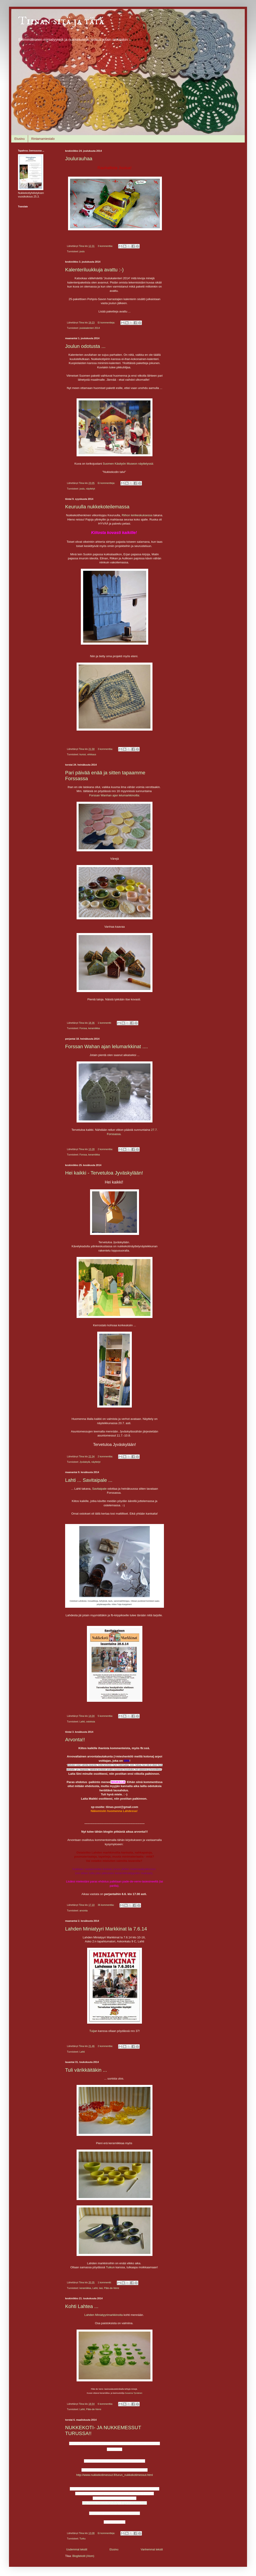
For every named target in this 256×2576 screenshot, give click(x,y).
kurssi (82, 754)
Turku (82, 2538)
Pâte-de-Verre (111, 2288)
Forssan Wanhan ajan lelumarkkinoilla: (114, 795)
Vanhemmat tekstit (152, 2549)
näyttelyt (90, 488)
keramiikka (94, 1028)
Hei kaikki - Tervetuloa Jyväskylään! (104, 1173)
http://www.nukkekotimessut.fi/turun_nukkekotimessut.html (114, 2475)
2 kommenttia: (106, 1149)
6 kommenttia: (106, 2404)
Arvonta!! (75, 1739)
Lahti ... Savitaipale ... (88, 1480)
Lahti (82, 1721)
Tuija (92, 2031)
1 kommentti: (105, 1022)
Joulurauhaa (78, 158)
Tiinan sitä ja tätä (61, 21)
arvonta (83, 1910)
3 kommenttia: (106, 246)
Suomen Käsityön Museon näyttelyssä (128, 463)
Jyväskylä (84, 1461)
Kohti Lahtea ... (81, 2306)
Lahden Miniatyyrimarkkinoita (103, 2315)
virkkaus (91, 754)
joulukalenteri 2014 (89, 328)
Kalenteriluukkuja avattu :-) (94, 269)
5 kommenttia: (106, 1716)
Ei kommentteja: (107, 322)
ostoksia (90, 1721)
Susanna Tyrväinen (133, 2393)
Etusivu (19, 139)
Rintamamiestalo (43, 139)
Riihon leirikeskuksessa (136, 515)
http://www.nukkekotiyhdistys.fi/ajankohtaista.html (114, 2503)
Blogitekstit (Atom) (83, 2556)
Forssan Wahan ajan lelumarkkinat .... (106, 1046)
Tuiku (109, 2267)
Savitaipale (99, 1488)
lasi (101, 2288)
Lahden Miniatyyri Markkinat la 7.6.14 (106, 1929)
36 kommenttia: (106, 1905)
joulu (82, 251)
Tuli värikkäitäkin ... (86, 2070)
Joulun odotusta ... (85, 346)
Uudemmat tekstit (76, 2549)
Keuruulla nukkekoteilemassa (97, 506)
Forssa (83, 1028)
